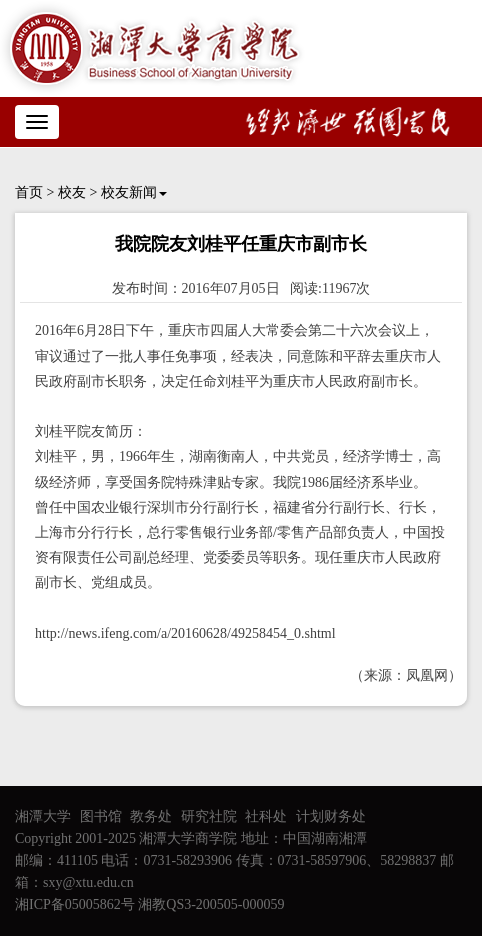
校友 (72, 192)
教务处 (151, 816)
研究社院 (209, 816)
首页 (29, 192)
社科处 (266, 816)
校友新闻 (134, 192)
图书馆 (101, 816)
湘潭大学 (43, 816)
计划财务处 (331, 816)
